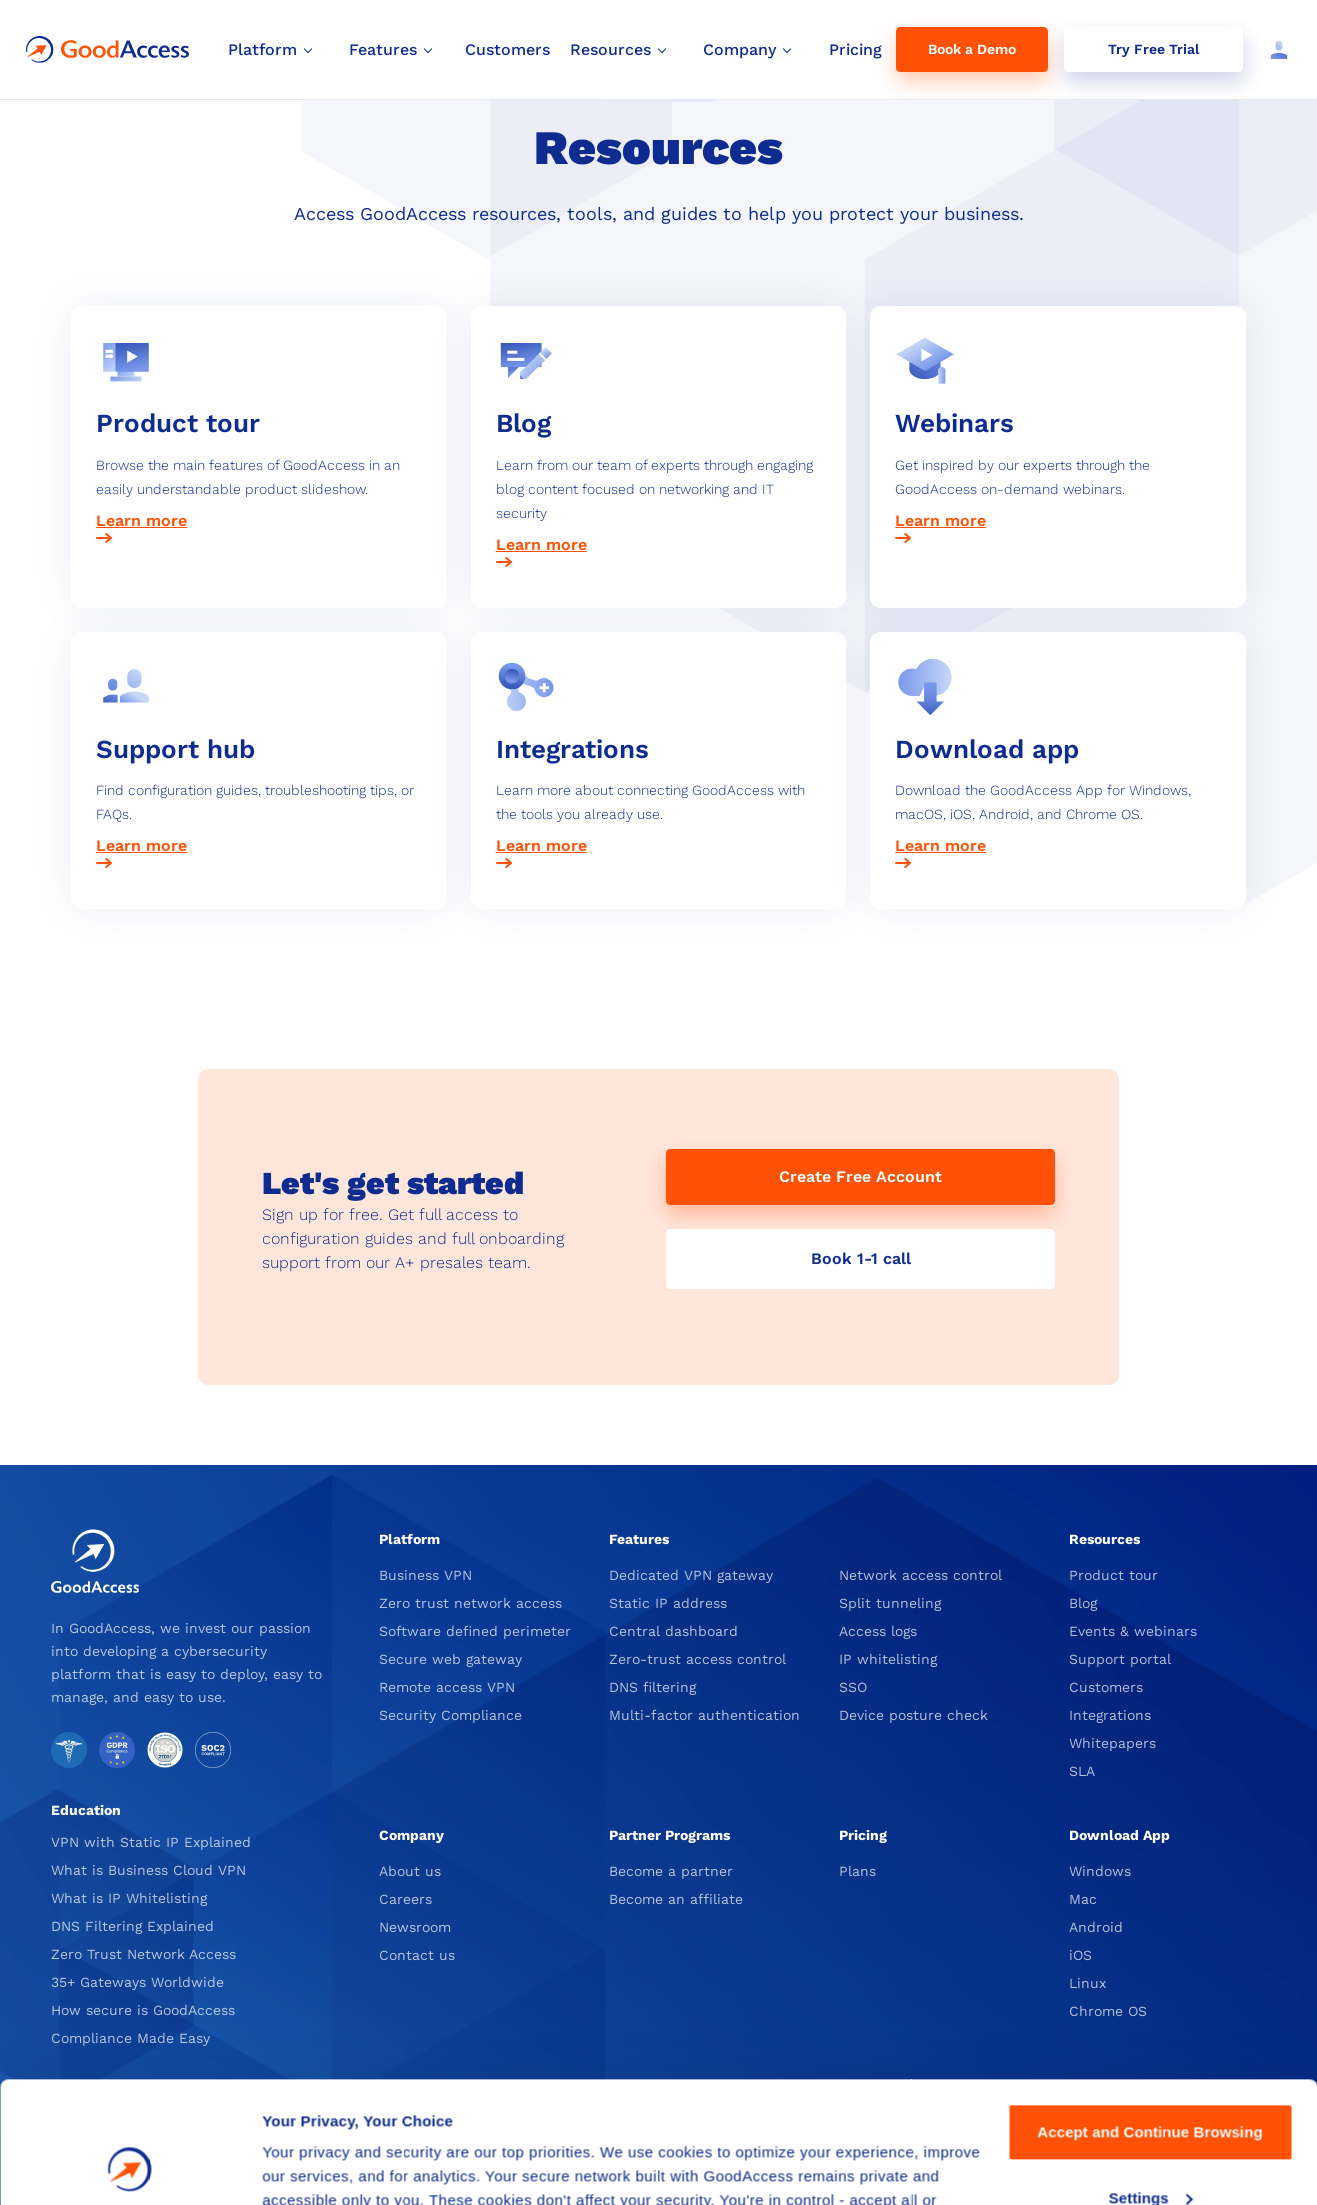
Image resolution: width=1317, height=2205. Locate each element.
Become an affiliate (676, 1899)
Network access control (920, 1575)
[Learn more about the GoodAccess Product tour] (259, 522)
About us (410, 1871)
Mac (1083, 1899)
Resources (1104, 1539)
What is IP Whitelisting (129, 1898)
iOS (1080, 1955)
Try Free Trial (1153, 49)
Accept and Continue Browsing (1149, 2018)
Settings (1151, 2083)
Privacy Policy (654, 2110)
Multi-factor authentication (704, 1715)
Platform (409, 1539)
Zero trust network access (470, 1603)
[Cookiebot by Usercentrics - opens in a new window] (129, 2166)
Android (1096, 1927)
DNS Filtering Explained (132, 1926)
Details (287, 2165)
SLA (1082, 1771)
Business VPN (425, 1575)
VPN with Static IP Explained (151, 1842)
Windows (1100, 1871)
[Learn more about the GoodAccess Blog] (659, 546)
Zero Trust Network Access (143, 1954)
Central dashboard (673, 1631)
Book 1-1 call (861, 1258)
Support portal (1120, 1659)
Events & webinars (1133, 1631)
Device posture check (913, 1715)
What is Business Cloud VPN (148, 1870)
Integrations (1110, 1715)
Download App (1119, 1835)
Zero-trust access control (697, 1659)
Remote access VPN (447, 1687)
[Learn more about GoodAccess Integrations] (659, 847)
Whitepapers (1112, 1743)
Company (411, 1835)
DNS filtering (652, 1687)
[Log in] (1275, 50)
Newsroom (415, 1927)
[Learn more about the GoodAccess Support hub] (259, 847)
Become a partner (671, 1871)
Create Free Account (860, 1176)
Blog (1083, 1603)
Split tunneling (890, 1603)
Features (639, 1539)
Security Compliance (450, 1715)
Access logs (878, 1631)
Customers (1106, 1687)
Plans (857, 1871)
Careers (405, 1899)
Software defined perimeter (475, 1631)
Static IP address (668, 1603)
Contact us (417, 1955)
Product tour (1113, 1575)
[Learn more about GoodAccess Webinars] (1058, 522)
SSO (853, 1687)
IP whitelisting (888, 1659)
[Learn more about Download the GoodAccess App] (1058, 847)
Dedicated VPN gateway (691, 1575)
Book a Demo (972, 49)
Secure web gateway (450, 1659)
